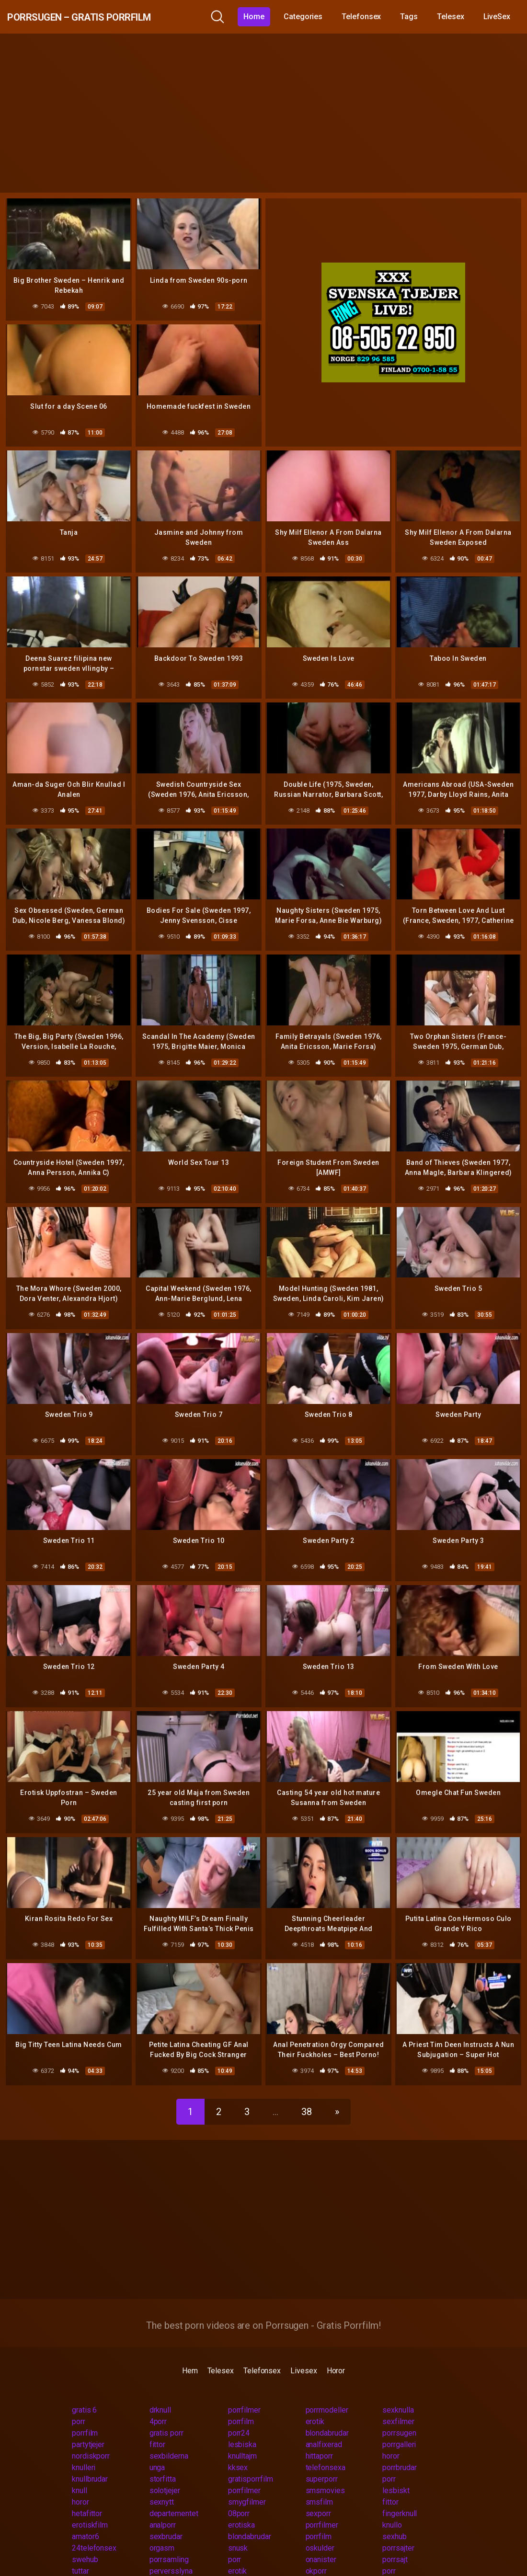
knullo (392, 2506)
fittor (157, 2425)
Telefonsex (368, 16)
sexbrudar (166, 2517)
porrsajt (394, 2540)
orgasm (162, 2529)
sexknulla (397, 2391)
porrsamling (169, 2540)
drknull (160, 2391)
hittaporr (319, 2437)
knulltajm (242, 2437)
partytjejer (88, 2425)
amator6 (85, 2517)
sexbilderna (168, 2437)
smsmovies (325, 2471)
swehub (85, 2540)
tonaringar (88, 2563)
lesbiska (242, 2425)
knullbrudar (90, 2460)
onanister (321, 2540)
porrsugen (399, 2414)
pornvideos (401, 2563)
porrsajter (398, 2529)
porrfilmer (244, 2391)
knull (79, 2471)
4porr (158, 2402)
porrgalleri (399, 2425)
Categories (310, 16)
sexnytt (161, 2483)
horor (391, 2437)
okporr (316, 2552)
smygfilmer (247, 2483)
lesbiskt (395, 2471)
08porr (239, 2494)
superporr (322, 2460)
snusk (238, 2529)
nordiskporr (91, 2437)
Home (261, 16)
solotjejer (164, 2471)
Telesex (457, 16)
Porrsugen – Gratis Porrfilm (109, 16)
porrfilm (241, 2402)
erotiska (241, 2506)
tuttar (80, 2552)
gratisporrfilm (250, 2460)
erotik (315, 2402)
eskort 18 (244, 2563)
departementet (173, 2494)
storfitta (162, 2460)
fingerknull (399, 2494)
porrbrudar (399, 2448)
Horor (336, 2352)
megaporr (321, 2563)
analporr (162, 2506)
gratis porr (166, 2414)
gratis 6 (84, 2391)
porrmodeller (327, 2391)
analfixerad (324, 2425)
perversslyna (171, 2552)
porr (78, 2402)
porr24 (239, 2414)
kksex (238, 2448)
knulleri (83, 2448)
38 (306, 2093)
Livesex (303, 2352)
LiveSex (504, 16)
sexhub (394, 2517)
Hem (190, 2352)
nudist (159, 2563)
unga (157, 2448)
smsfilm (319, 2483)
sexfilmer (398, 2402)
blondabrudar (327, 2414)
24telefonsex (94, 2529)
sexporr (318, 2494)
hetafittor (87, 2494)
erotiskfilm (90, 2506)
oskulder (320, 2529)
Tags (416, 16)
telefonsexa (325, 2448)
